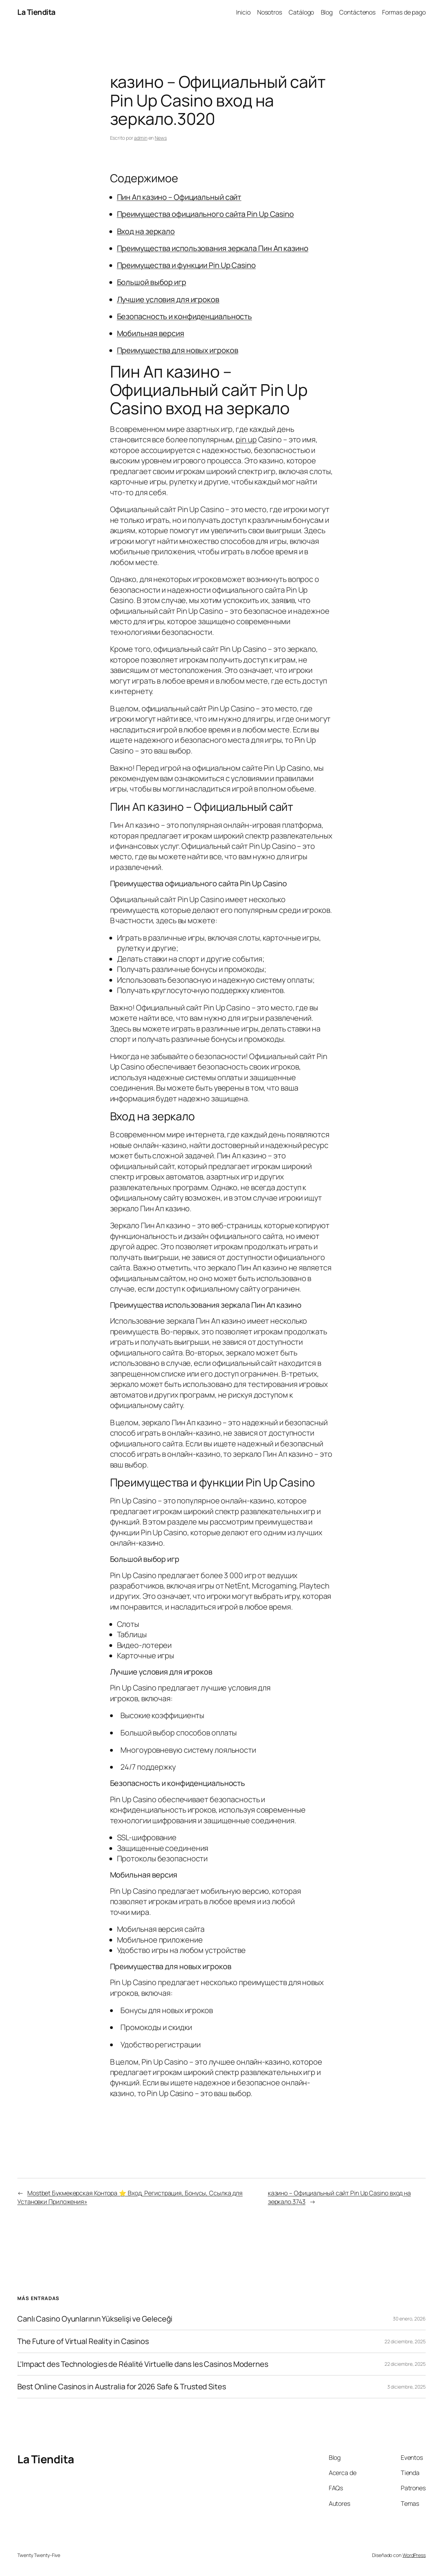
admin (140, 138)
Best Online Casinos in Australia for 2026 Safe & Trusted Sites (121, 2386)
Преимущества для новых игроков (177, 350)
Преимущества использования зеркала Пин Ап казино (212, 248)
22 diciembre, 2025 (405, 2341)
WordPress (414, 2555)
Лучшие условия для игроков (168, 299)
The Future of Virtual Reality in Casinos (83, 2341)
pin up (246, 439)
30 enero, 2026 (409, 2318)
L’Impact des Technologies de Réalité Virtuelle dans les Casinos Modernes (142, 2364)
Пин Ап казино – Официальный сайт (179, 197)
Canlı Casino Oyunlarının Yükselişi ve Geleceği (94, 2319)
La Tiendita (36, 12)
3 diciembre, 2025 (406, 2386)
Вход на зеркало (146, 231)
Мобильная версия (150, 333)
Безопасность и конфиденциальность (184, 316)
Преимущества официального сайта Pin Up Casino (205, 214)
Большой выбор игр (151, 282)
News (161, 138)
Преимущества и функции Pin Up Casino (186, 265)
